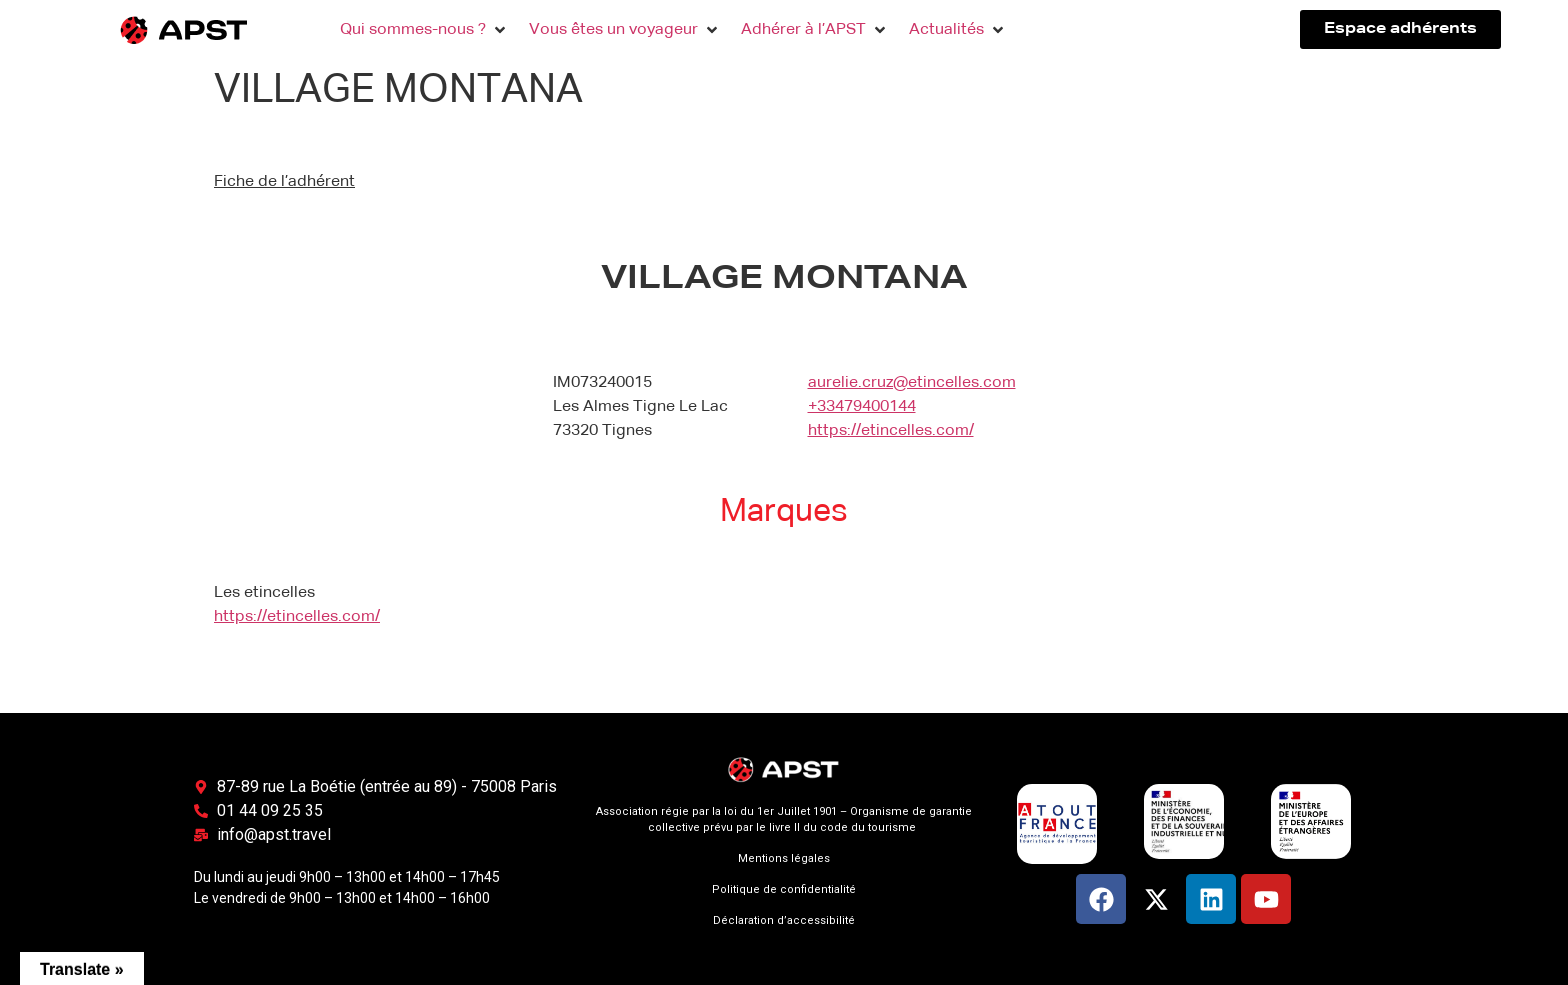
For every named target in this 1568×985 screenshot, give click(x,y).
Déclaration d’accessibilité (784, 920)
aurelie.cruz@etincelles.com (912, 383)
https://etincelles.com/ (891, 431)
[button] (424, 30)
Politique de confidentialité (784, 889)
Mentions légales (784, 858)
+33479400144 (862, 407)
